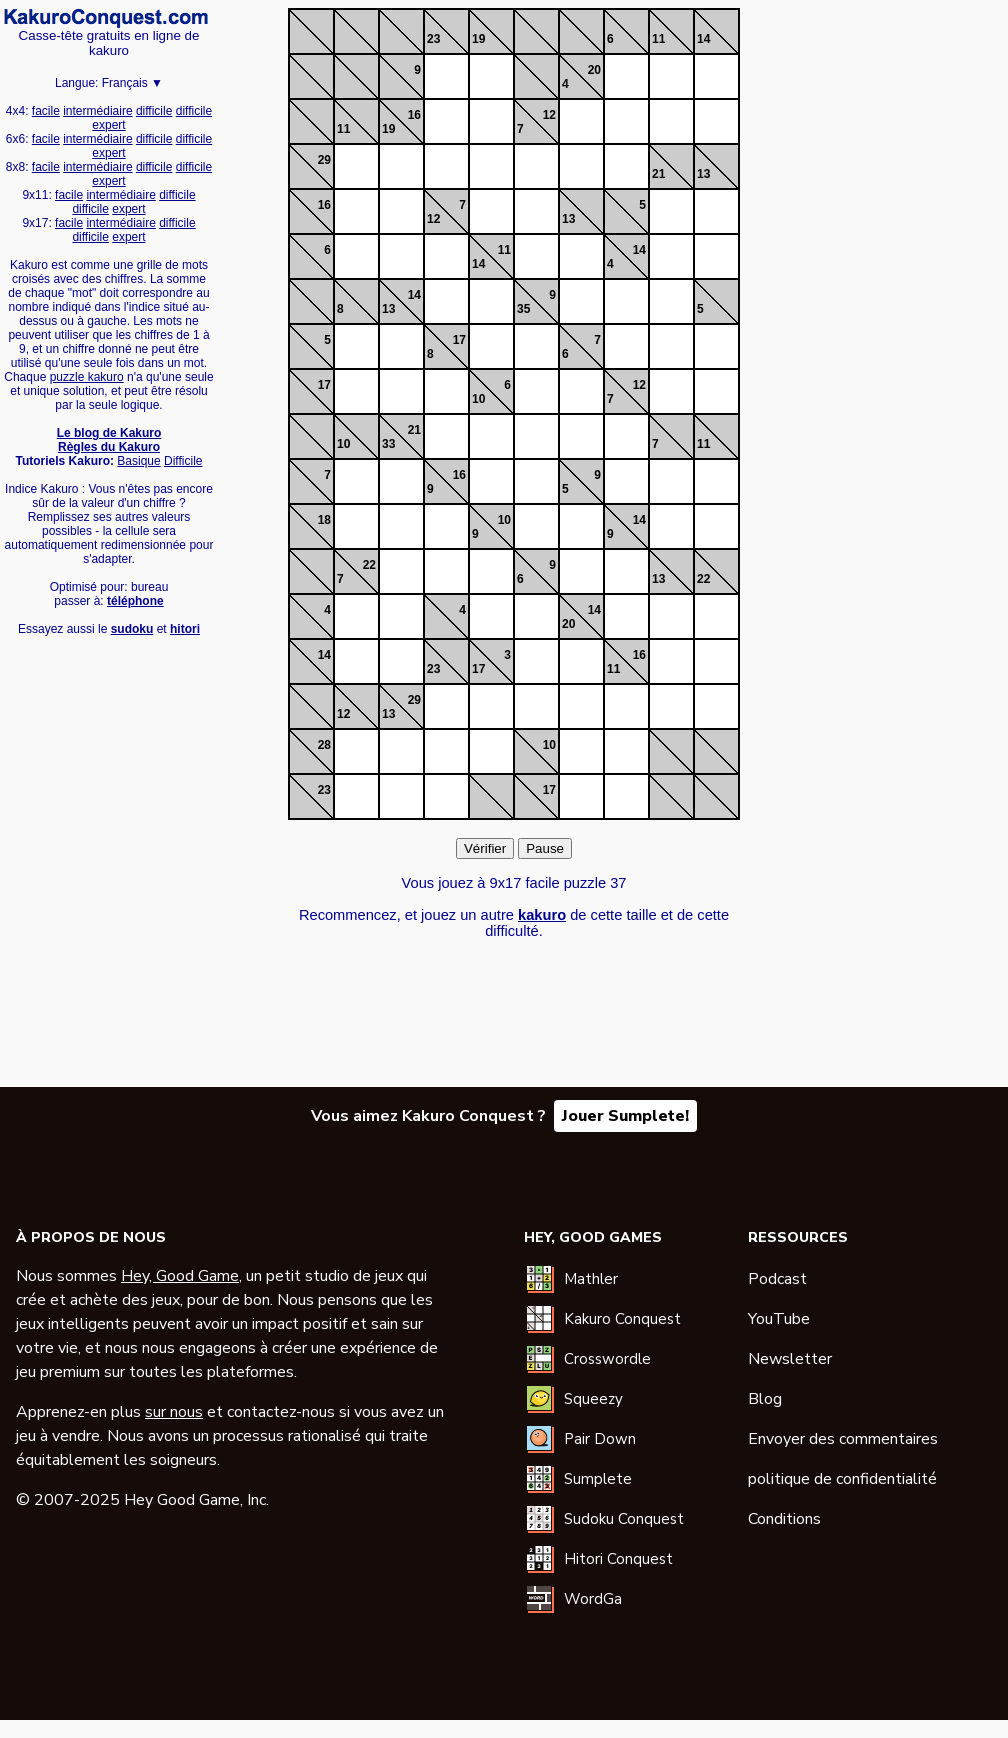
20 (594, 70)
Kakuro (106, 18)
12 (549, 115)
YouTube (779, 1319)
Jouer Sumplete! (625, 1116)
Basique (138, 461)
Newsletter (790, 1359)
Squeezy (593, 1399)
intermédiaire (97, 111)
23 (433, 39)
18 (324, 520)
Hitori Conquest (618, 1559)
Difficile (183, 461)
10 (478, 399)
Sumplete (598, 1479)
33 (388, 444)
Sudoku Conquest (624, 1519)
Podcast (777, 1279)
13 (703, 174)
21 (658, 174)
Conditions (784, 1519)
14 (703, 39)
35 (523, 309)
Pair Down (600, 1439)
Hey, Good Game (180, 1276)
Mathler (591, 1279)
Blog (765, 1399)
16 (414, 115)
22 (369, 565)
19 (478, 39)
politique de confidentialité (842, 1479)
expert (108, 125)
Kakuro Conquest (622, 1319)
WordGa (593, 1599)
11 (658, 39)
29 (324, 160)
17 (459, 340)
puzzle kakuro (87, 377)
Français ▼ (132, 83)
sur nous (174, 1412)
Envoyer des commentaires (843, 1439)
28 (324, 745)
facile (46, 111)
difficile (154, 111)
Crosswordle (607, 1359)
